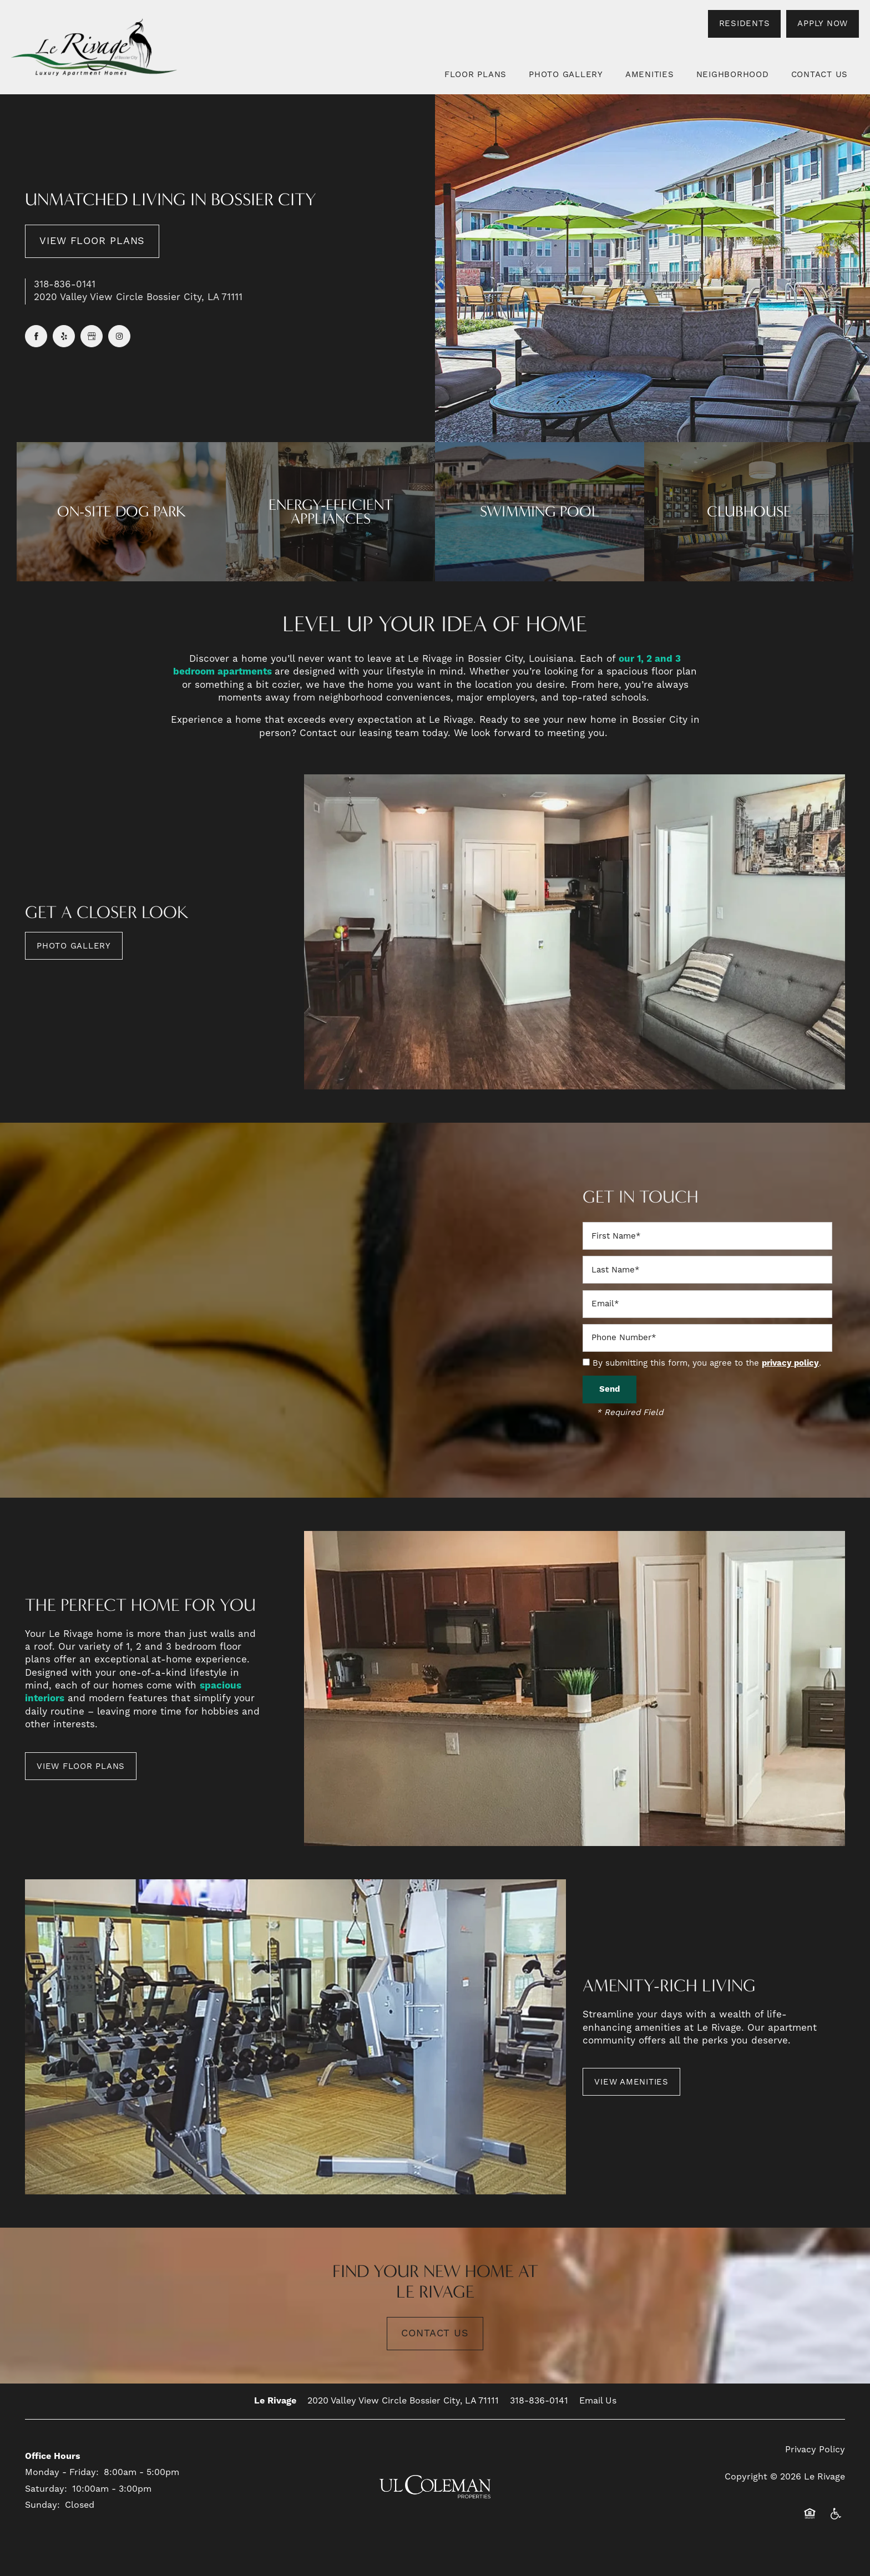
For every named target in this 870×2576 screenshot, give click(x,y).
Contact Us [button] (435, 2333)
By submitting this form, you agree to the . (707, 1363)
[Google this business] (91, 336)
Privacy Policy (815, 2449)
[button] (744, 24)
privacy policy (790, 1363)
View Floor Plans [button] (92, 241)
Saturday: (46, 2488)
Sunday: (42, 2505)
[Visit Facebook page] (36, 336)
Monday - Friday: (62, 2472)
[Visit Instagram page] (119, 336)
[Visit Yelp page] (64, 336)
